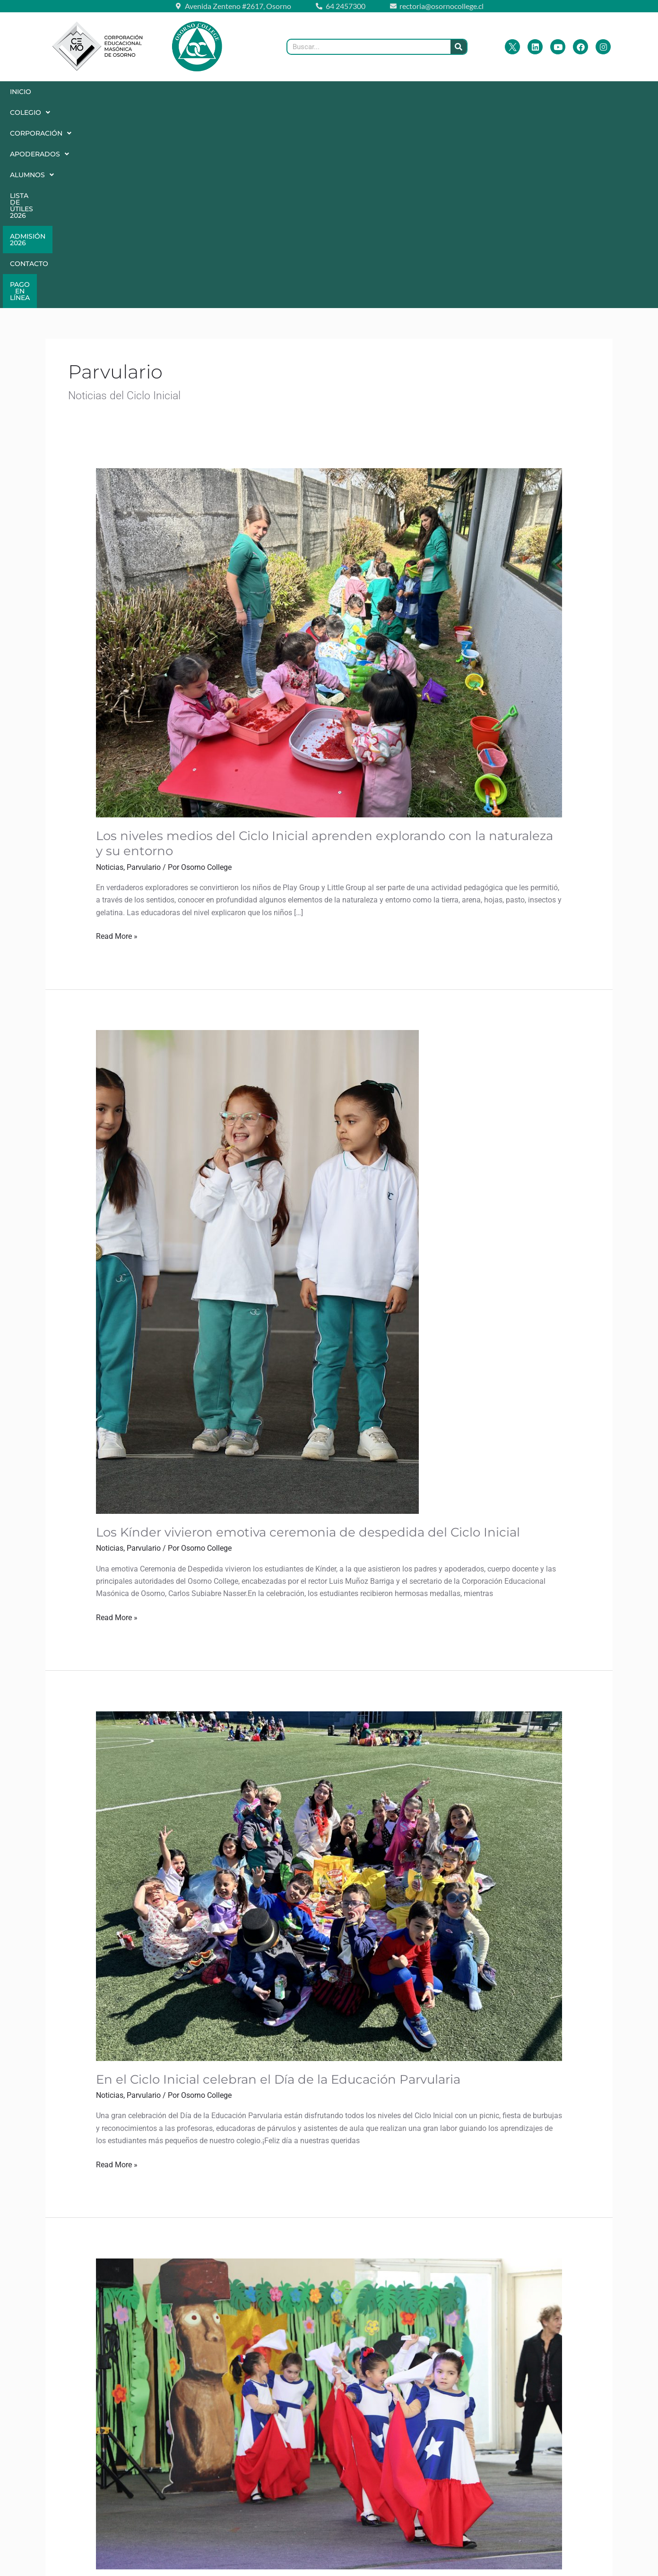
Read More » (117, 750)
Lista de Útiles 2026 (347, 91)
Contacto (487, 91)
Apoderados (207, 91)
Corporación (132, 91)
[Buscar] (458, 47)
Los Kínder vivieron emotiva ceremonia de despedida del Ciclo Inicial (308, 1347)
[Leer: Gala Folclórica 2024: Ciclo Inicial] (329, 2228)
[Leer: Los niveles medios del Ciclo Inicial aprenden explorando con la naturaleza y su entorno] (329, 457)
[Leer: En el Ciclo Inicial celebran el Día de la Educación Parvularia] (329, 1700)
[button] (67, 91)
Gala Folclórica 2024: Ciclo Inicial (195, 2402)
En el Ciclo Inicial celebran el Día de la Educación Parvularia (278, 1894)
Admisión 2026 (426, 91)
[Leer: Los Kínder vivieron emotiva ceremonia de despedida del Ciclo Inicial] (257, 1086)
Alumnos (274, 91)
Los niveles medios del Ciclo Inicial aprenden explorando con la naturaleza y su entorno (324, 658)
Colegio (66, 91)
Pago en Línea (258, 112)
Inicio (21, 91)
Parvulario (144, 682)
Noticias (109, 682)
